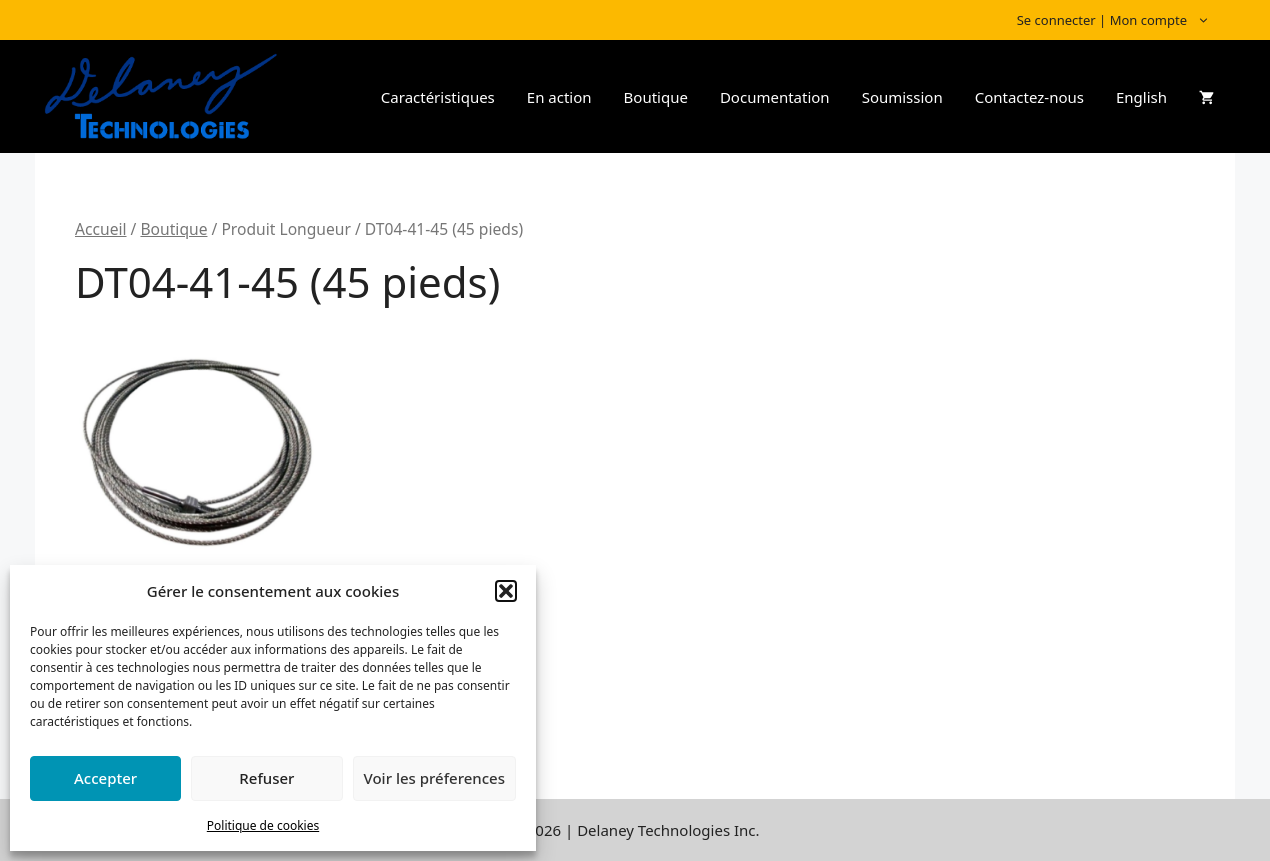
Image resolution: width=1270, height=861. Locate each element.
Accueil (101, 229)
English (1141, 97)
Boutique (656, 97)
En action (559, 97)
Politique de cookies (263, 825)
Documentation (775, 97)
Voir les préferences (434, 778)
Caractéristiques (438, 97)
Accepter (105, 778)
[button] (506, 591)
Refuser (266, 778)
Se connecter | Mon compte (1123, 20)
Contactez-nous (1029, 97)
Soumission (902, 97)
